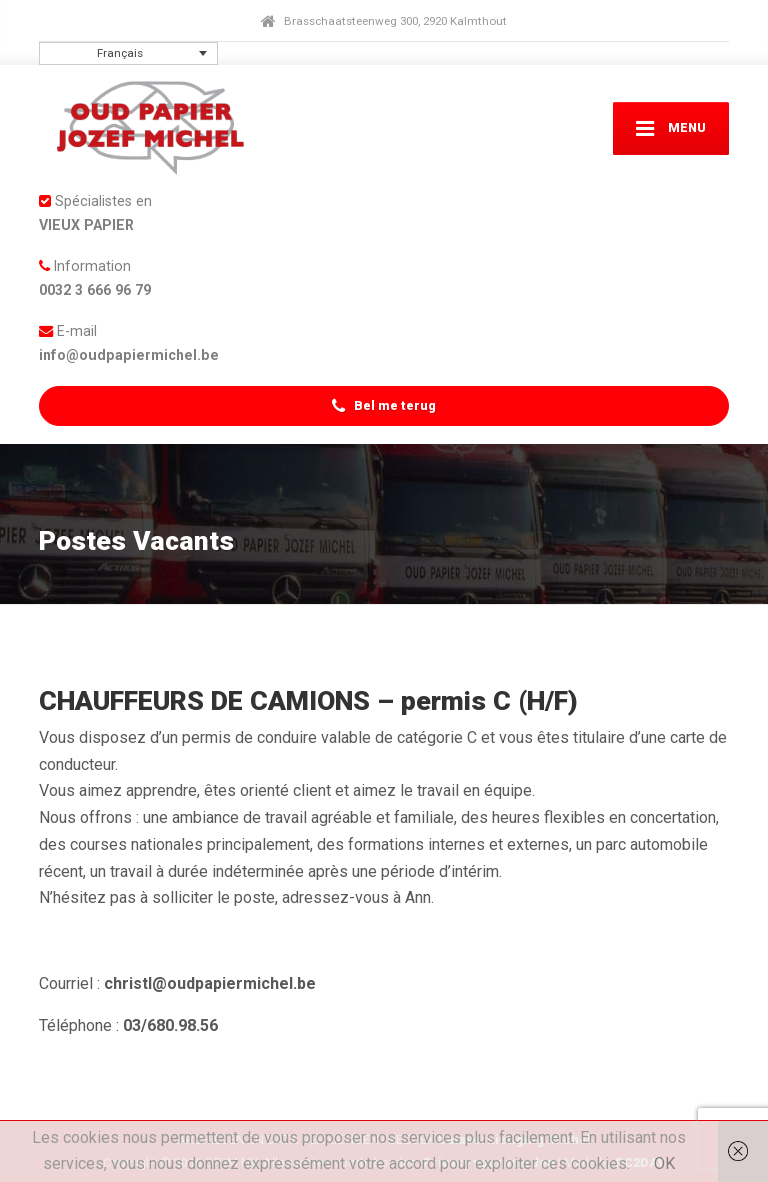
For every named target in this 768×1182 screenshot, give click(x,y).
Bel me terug (384, 406)
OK (664, 1163)
